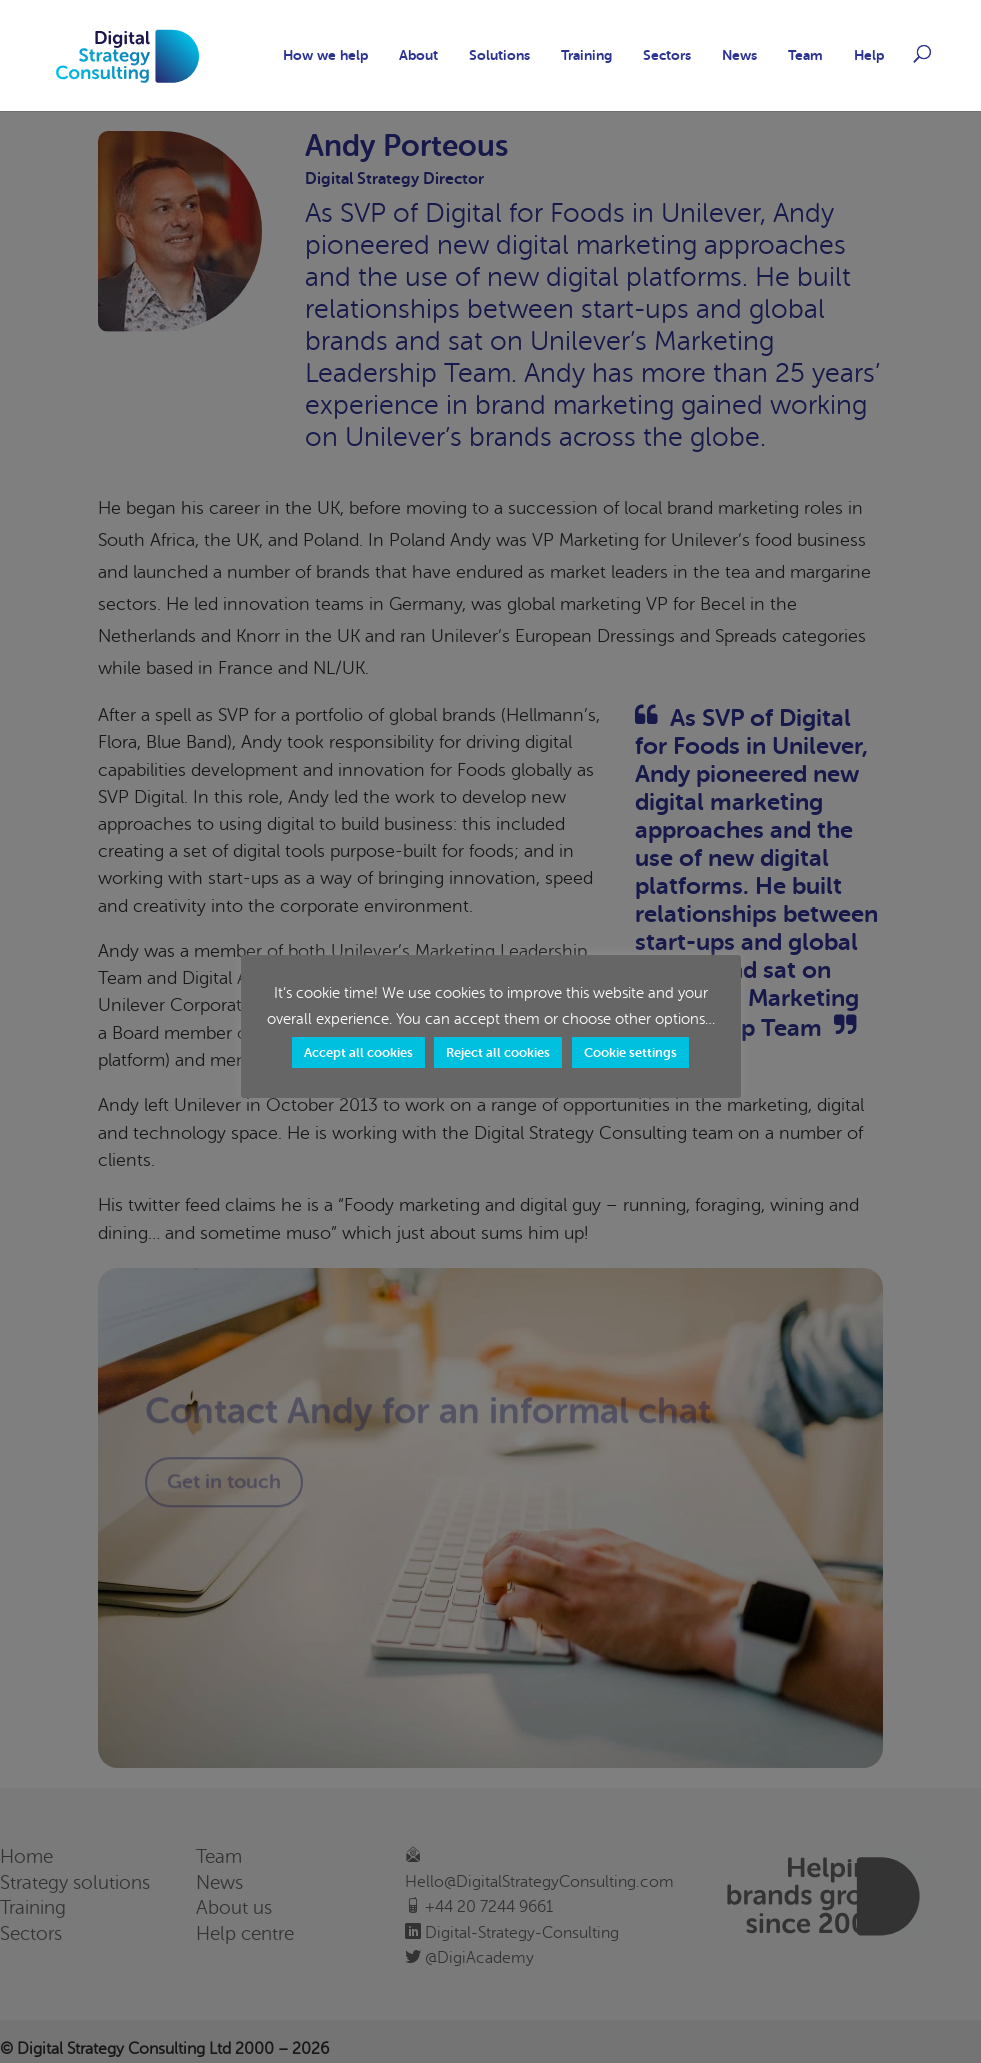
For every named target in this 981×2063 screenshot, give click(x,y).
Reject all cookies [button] (498, 1052)
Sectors (667, 55)
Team (805, 55)
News (739, 55)
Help (869, 55)
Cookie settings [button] (630, 1052)
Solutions (499, 55)
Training (586, 55)
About (418, 55)
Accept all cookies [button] (358, 1052)
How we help (325, 55)
